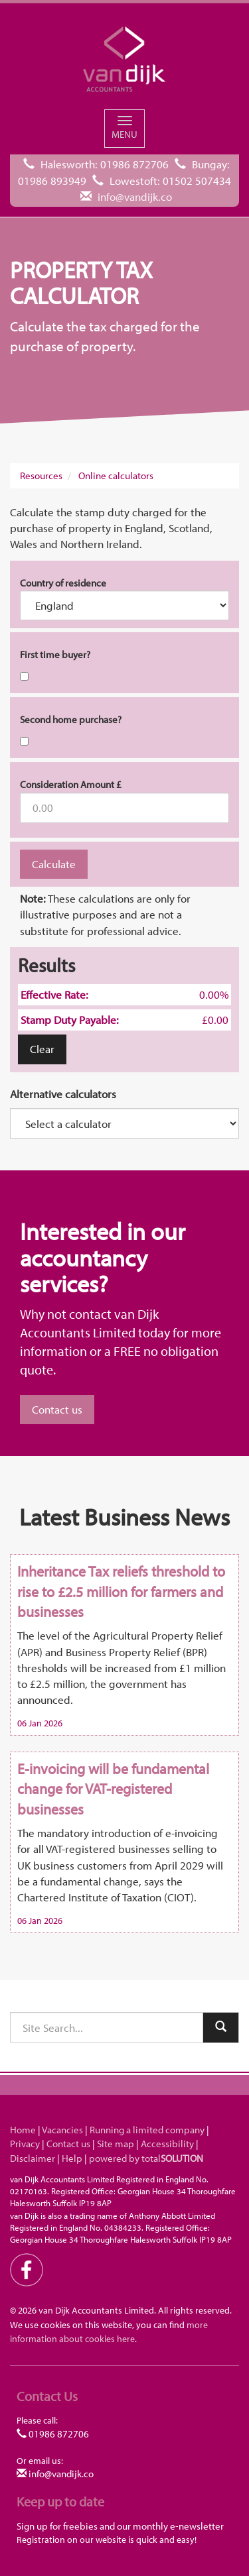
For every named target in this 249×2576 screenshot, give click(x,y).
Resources (41, 475)
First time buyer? (55, 654)
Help (72, 2158)
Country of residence (63, 583)
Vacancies (62, 2129)
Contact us (57, 1409)
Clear (42, 1049)
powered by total (146, 2158)
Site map (115, 2143)
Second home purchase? (71, 719)
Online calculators (115, 475)
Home (23, 2129)
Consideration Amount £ (71, 784)
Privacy (25, 2143)
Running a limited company (147, 2129)
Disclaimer (32, 2158)
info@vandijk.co (135, 196)
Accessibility (167, 2143)
